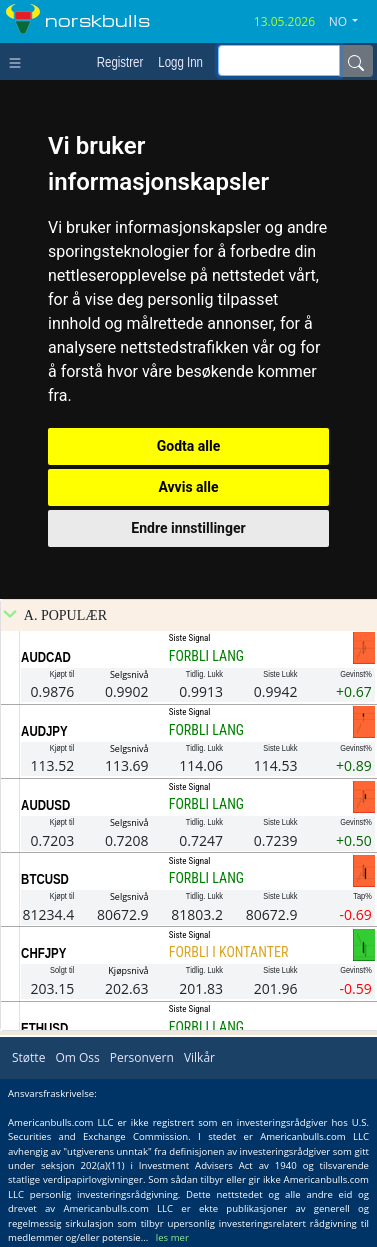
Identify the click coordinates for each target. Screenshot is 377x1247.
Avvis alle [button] (188, 487)
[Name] (356, 61)
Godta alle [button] (189, 446)
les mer (172, 1237)
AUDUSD (45, 805)
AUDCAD (46, 657)
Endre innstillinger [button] (188, 528)
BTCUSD (45, 879)
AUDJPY (44, 731)
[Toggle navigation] (19, 61)
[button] (351, 22)
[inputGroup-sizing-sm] (279, 60)
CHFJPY (43, 953)
